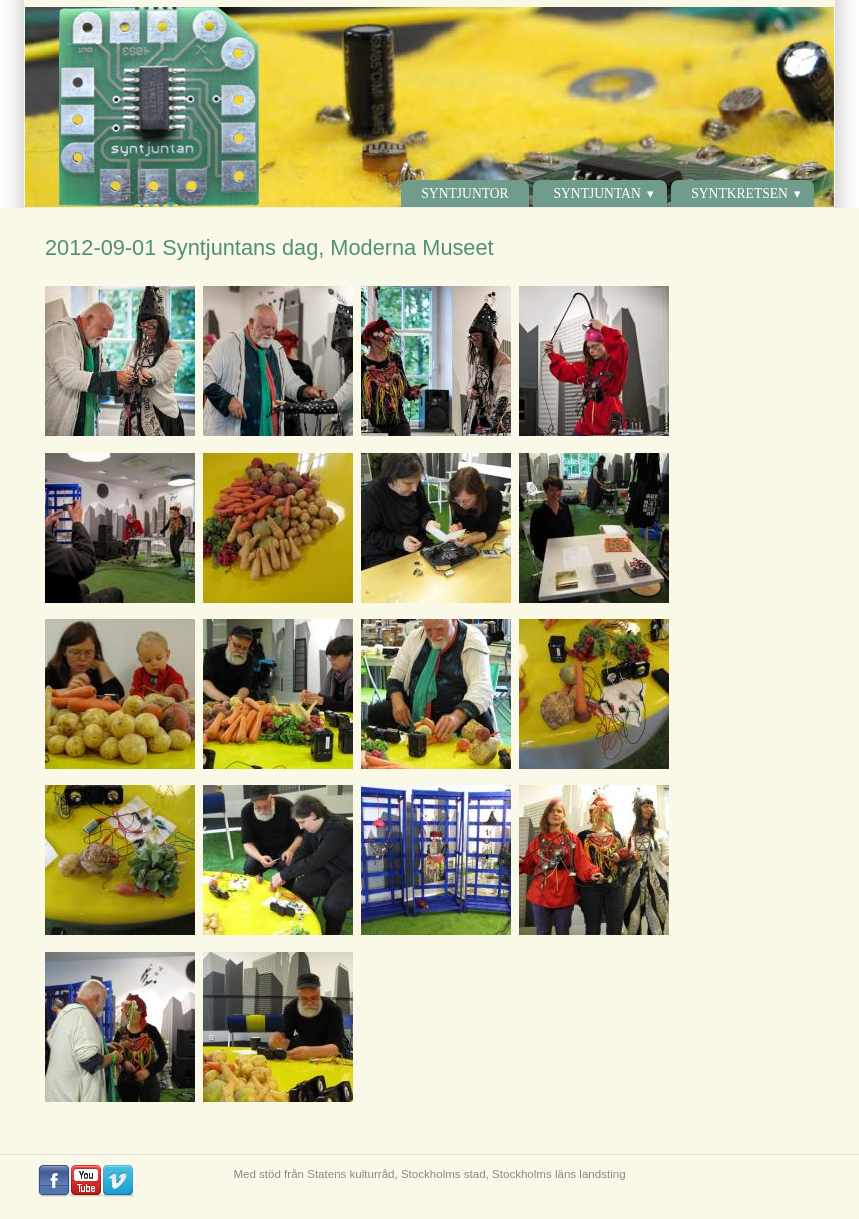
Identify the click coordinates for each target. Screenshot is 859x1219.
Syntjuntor (464, 193)
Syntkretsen (739, 193)
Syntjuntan (596, 193)
